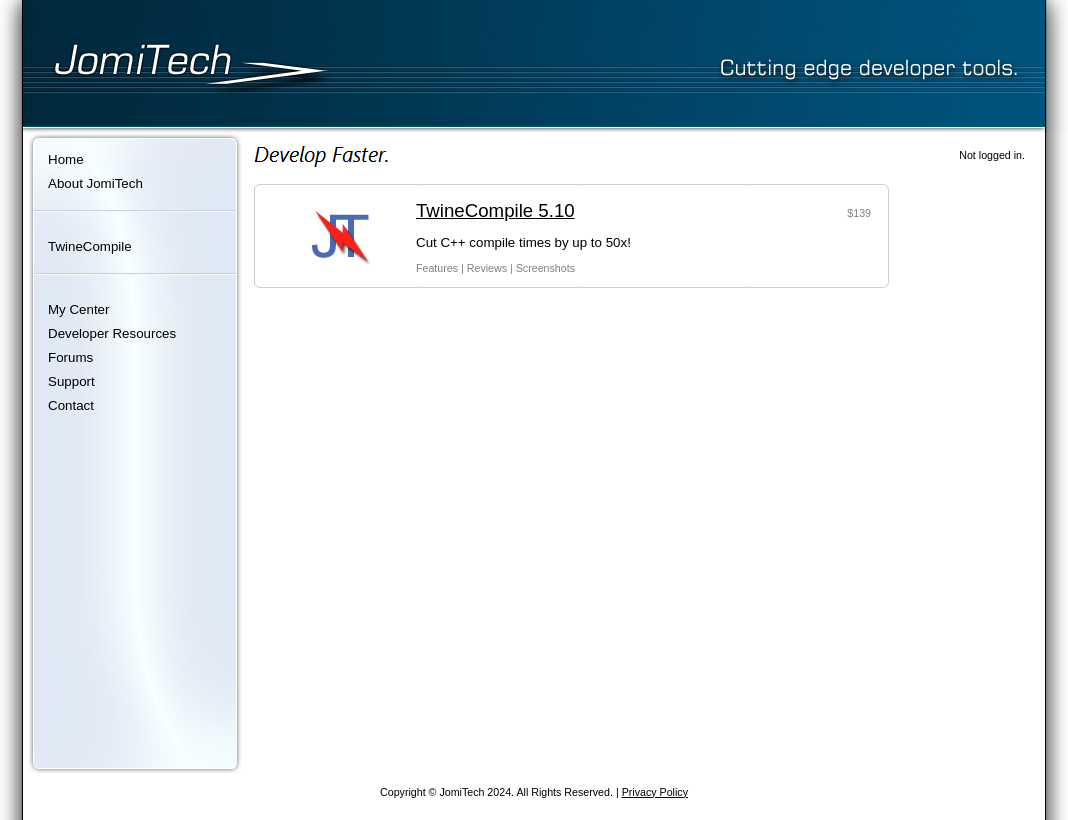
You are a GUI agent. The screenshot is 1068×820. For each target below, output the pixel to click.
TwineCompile (90, 246)
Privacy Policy (655, 792)
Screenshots (545, 268)
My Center (78, 309)
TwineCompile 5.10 (495, 210)
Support (71, 381)
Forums (70, 357)
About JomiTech (95, 183)
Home (66, 159)
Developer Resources (112, 333)
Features (437, 268)
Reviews (487, 268)
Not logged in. (992, 155)
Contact (71, 405)
